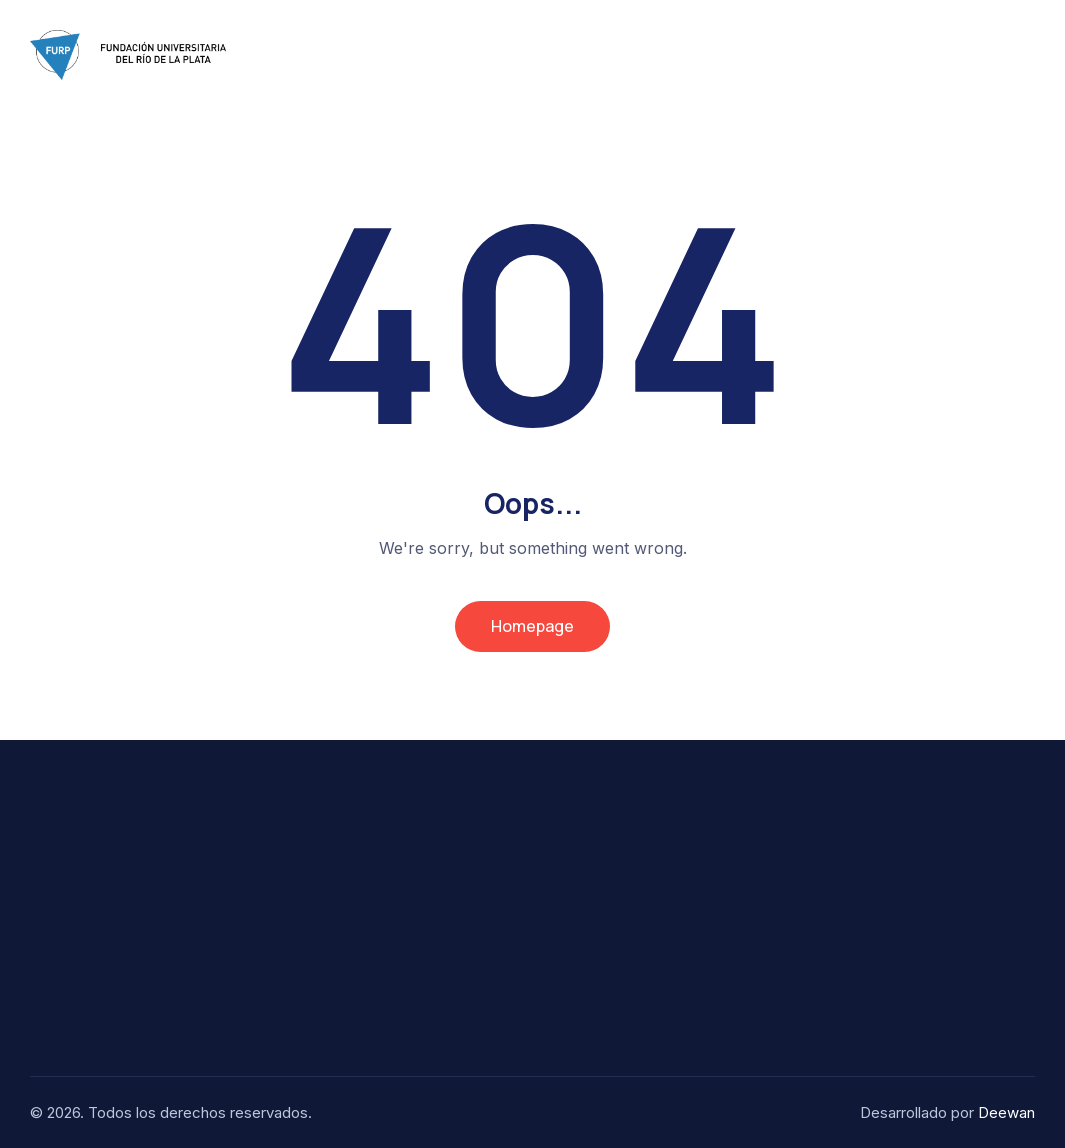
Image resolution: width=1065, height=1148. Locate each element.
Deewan (1006, 1112)
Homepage (532, 626)
